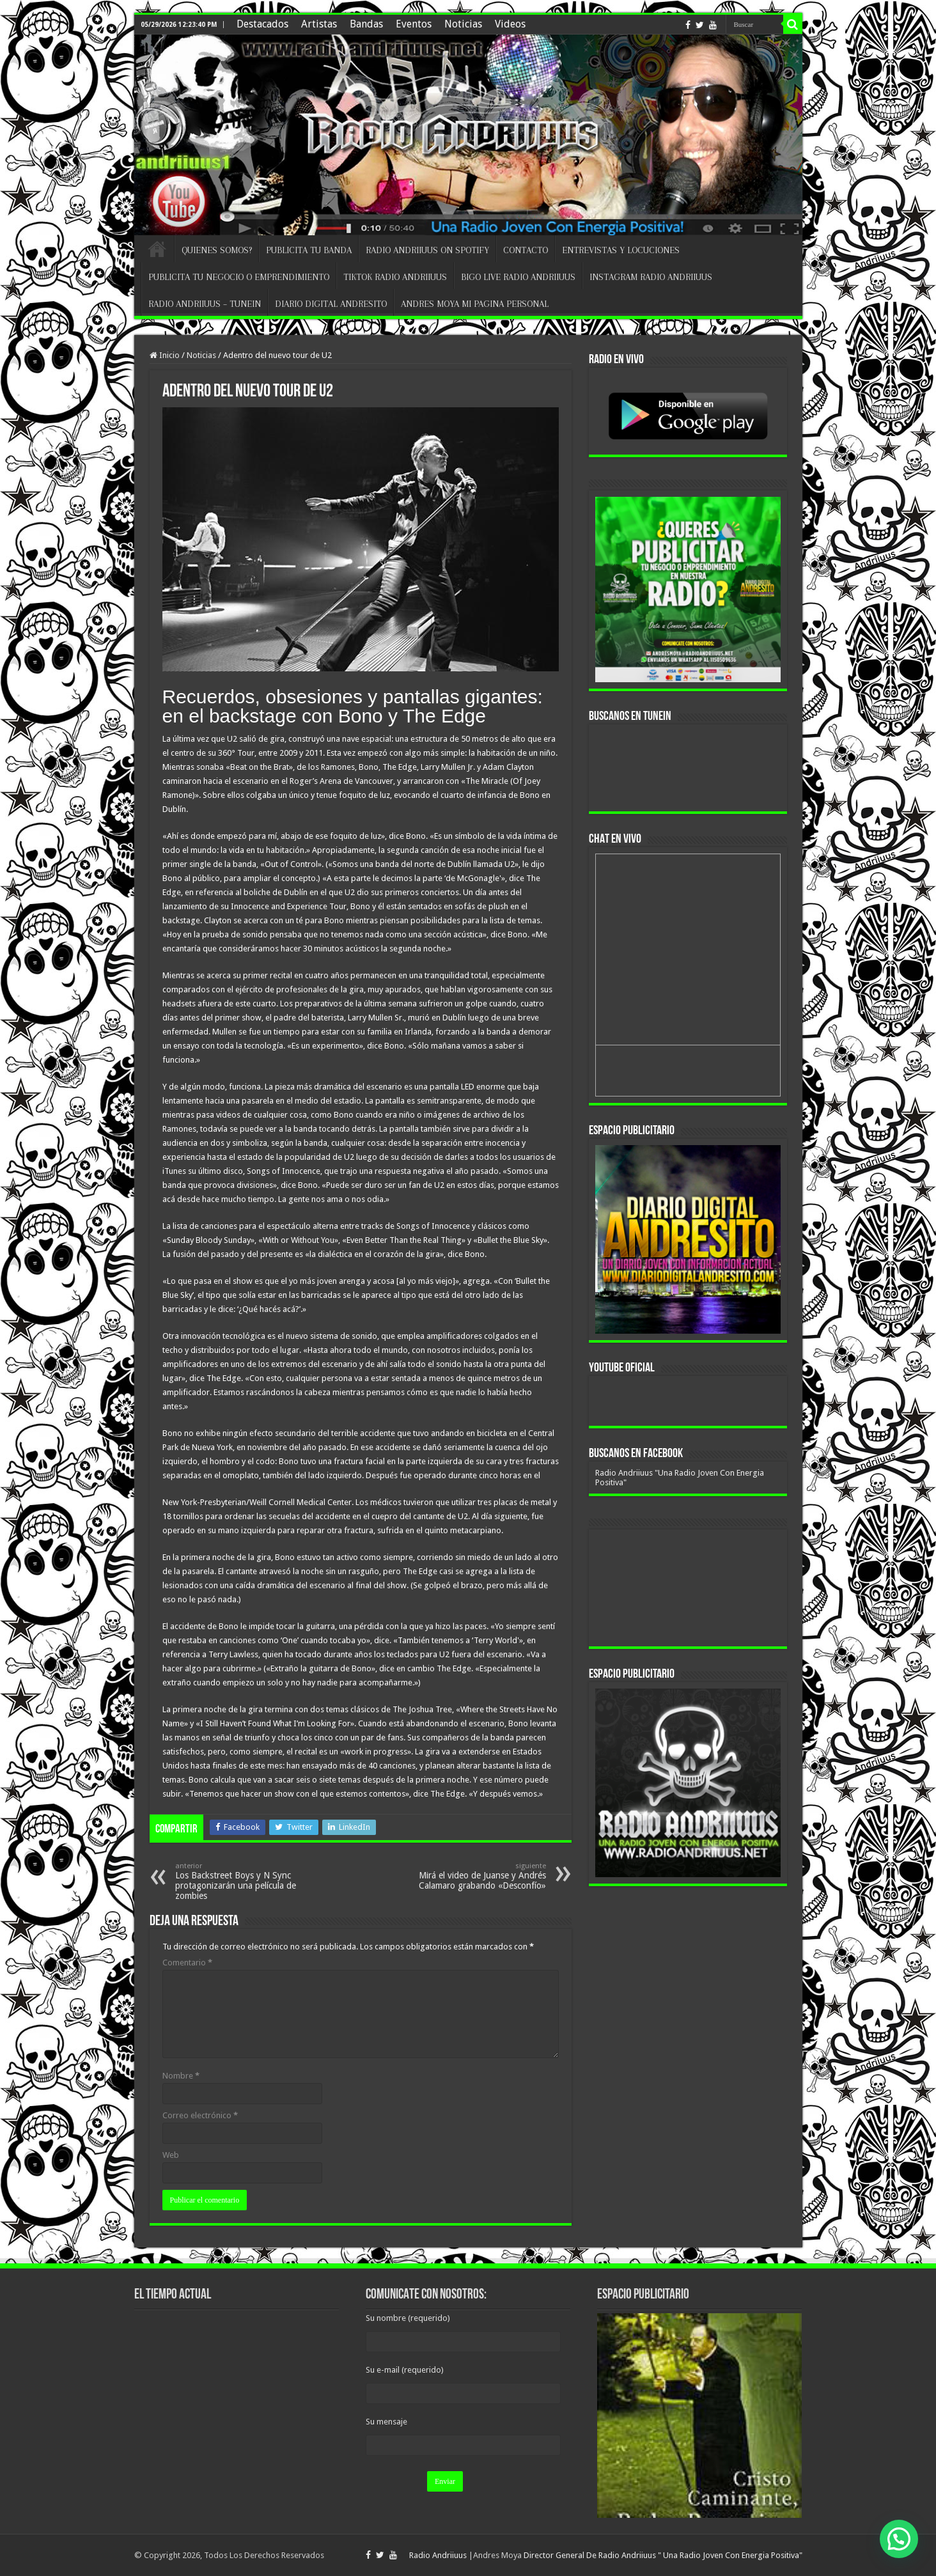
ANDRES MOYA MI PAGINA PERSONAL (475, 304)
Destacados (262, 24)
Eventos (414, 24)
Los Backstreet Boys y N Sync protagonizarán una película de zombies (240, 1881)
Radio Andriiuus (438, 2555)
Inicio (165, 355)
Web (170, 2155)
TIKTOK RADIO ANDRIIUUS (395, 277)
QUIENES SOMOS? (217, 250)
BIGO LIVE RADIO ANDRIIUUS (518, 277)
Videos (510, 24)
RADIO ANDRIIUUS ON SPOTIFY (427, 250)
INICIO (157, 248)
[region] (688, 1239)
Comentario (187, 1962)
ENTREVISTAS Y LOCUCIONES (621, 250)
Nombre (180, 2075)
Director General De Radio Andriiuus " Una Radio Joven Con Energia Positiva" (663, 2555)
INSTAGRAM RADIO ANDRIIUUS (650, 277)
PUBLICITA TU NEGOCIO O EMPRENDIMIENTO (238, 277)
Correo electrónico (200, 2115)
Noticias (463, 24)
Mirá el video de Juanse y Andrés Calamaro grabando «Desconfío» (480, 1876)
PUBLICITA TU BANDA (309, 250)
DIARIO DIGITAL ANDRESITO (331, 304)
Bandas (366, 24)
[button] (899, 2539)
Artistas (319, 24)
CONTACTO (525, 250)
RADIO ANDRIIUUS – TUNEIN (204, 304)
